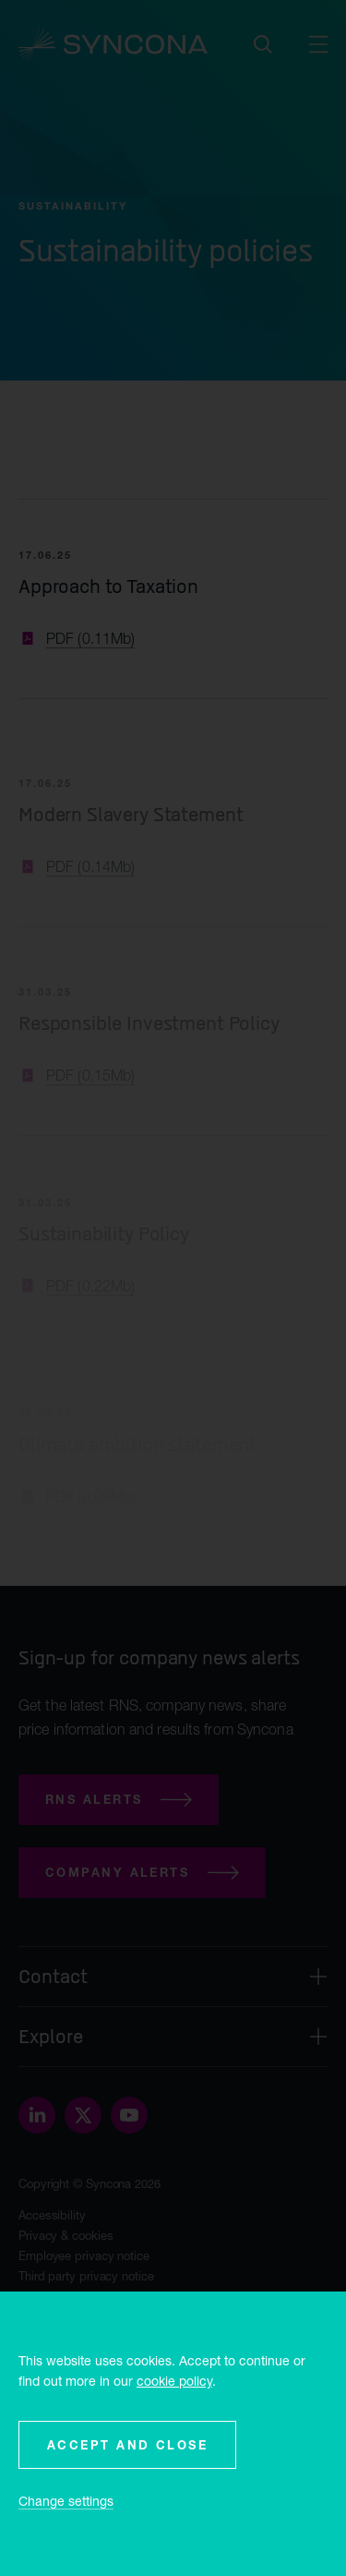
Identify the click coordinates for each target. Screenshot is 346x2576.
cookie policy (174, 2381)
